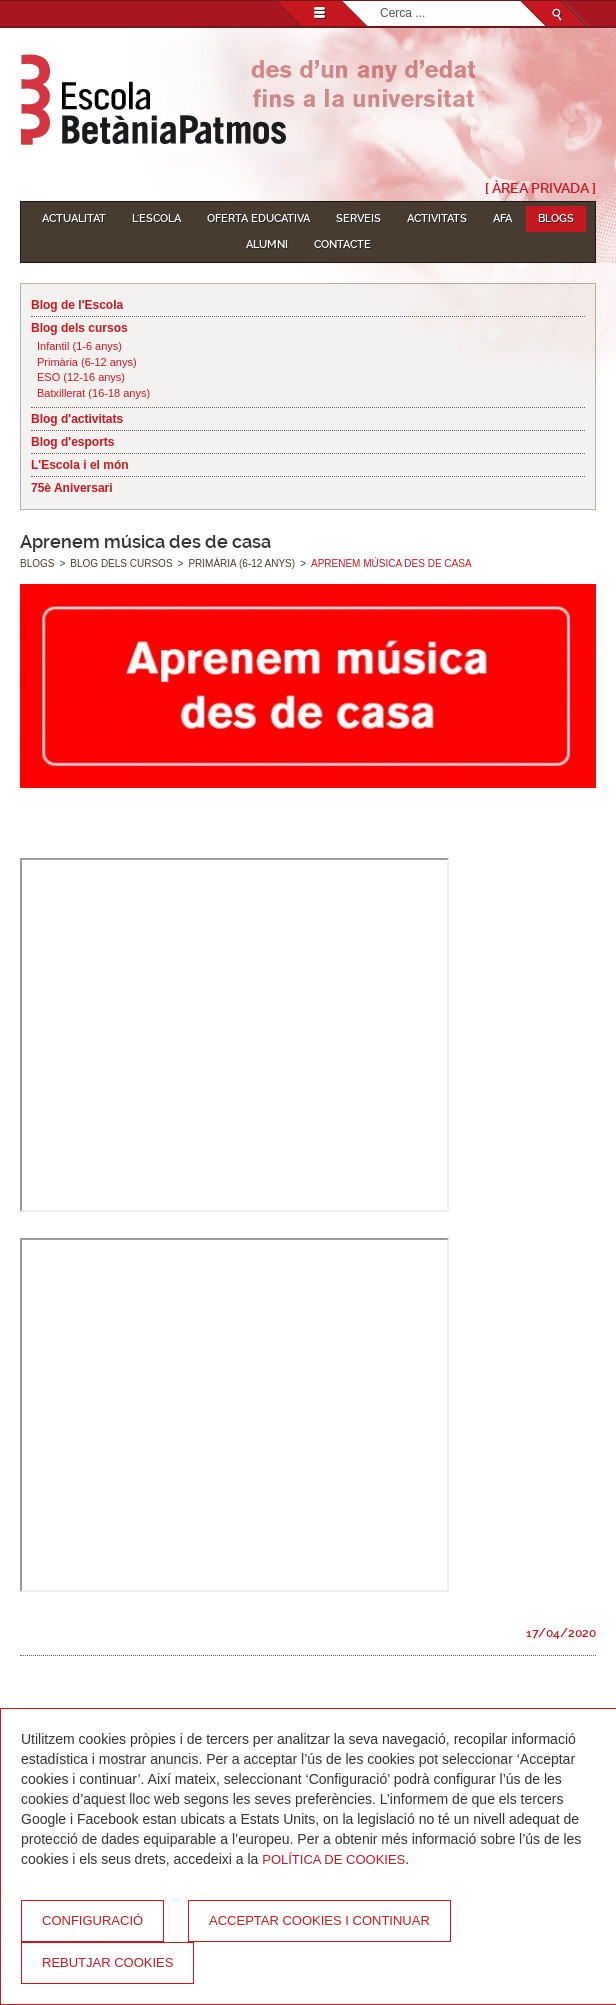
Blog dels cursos (79, 328)
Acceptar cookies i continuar (319, 1920)
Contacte (342, 244)
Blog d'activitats (77, 419)
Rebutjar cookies (107, 1962)
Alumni (267, 244)
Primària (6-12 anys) (87, 362)
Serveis (358, 218)
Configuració (92, 1920)
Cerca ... (380, 1)
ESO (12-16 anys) (81, 377)
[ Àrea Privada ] (540, 188)
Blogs (556, 218)
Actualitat (74, 218)
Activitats (437, 218)
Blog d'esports (73, 442)
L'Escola (156, 218)
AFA (502, 218)
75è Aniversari (72, 488)
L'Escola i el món (80, 465)
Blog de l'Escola (77, 305)
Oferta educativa (258, 218)
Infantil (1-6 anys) (79, 346)
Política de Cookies (333, 1859)
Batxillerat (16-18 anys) (93, 393)
